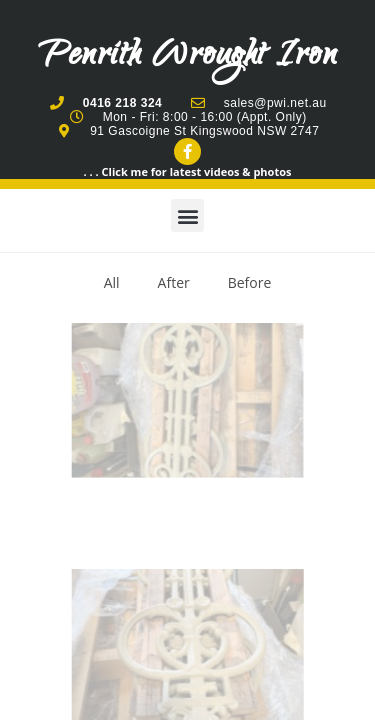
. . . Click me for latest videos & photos (188, 171)
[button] (187, 215)
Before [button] (250, 282)
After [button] (174, 282)
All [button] (112, 282)
